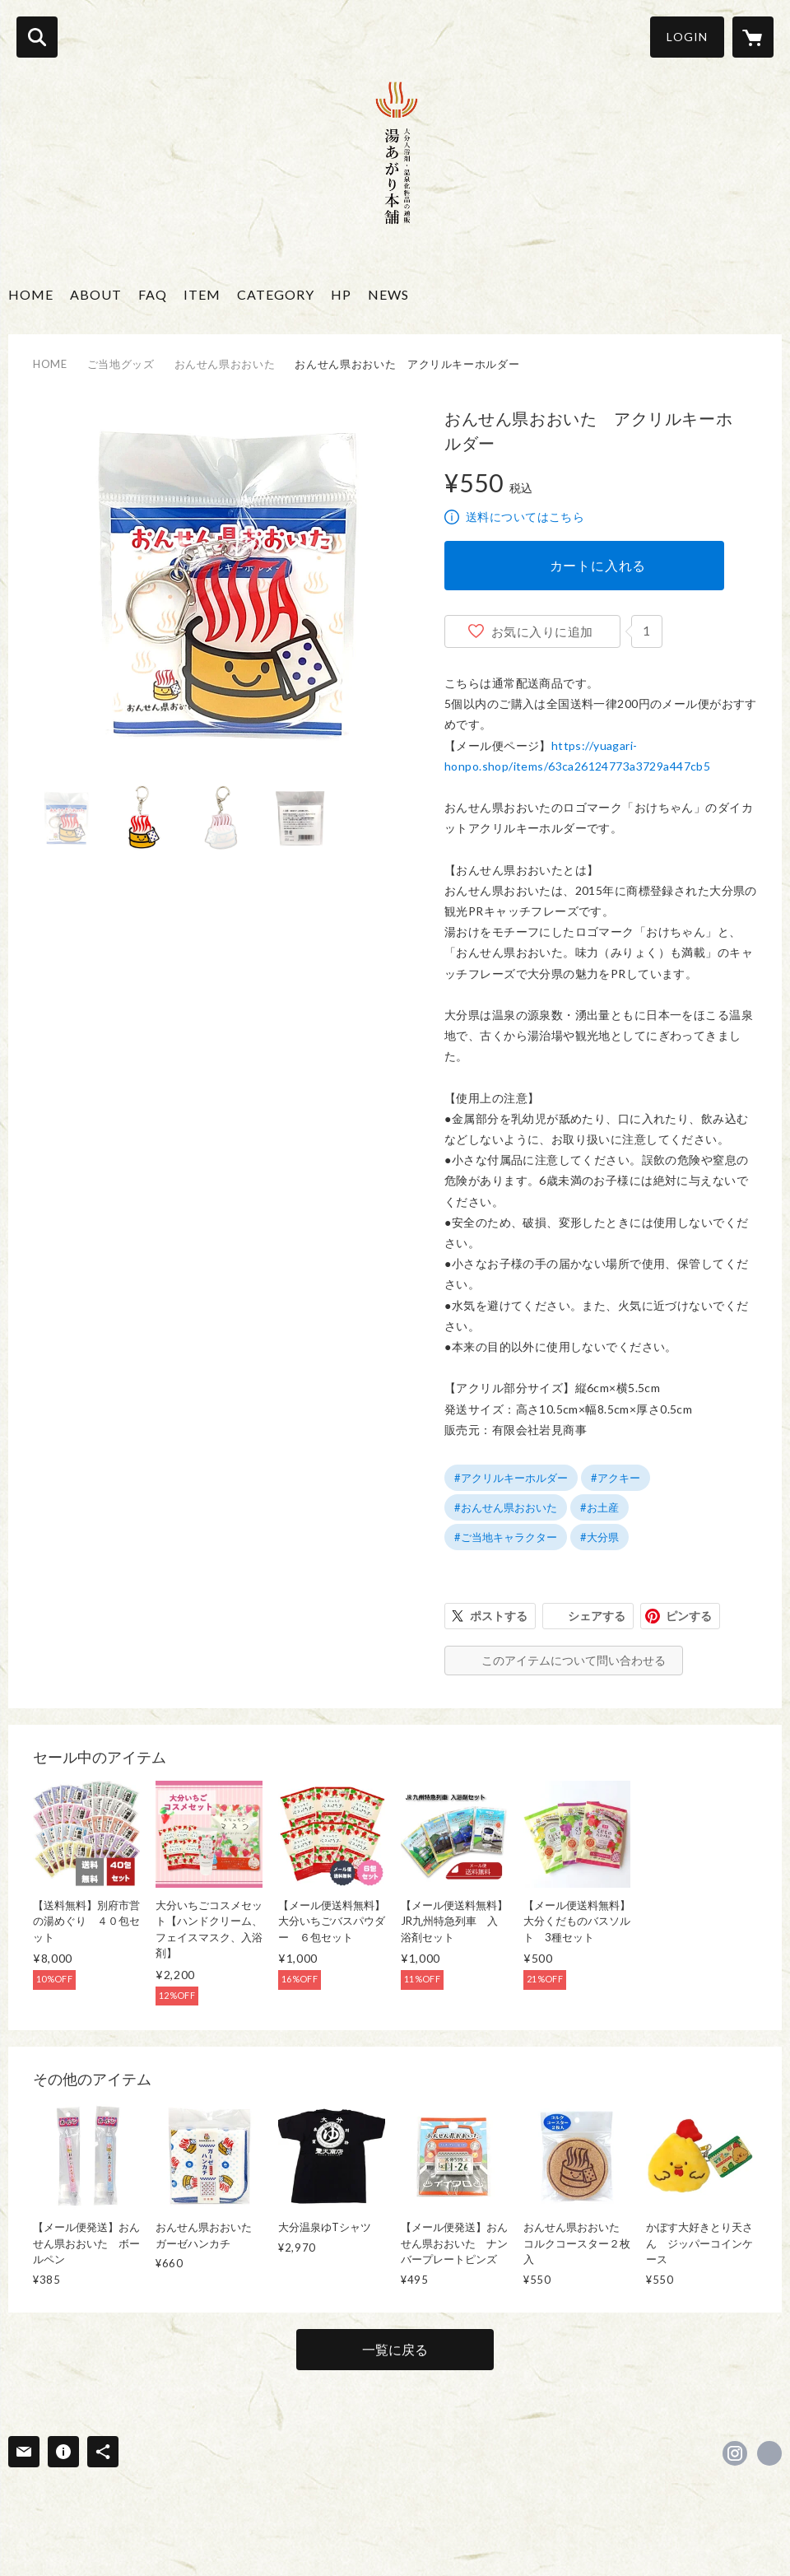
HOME (30, 294)
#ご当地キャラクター (505, 1537)
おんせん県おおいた (225, 363)
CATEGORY (275, 294)
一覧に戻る (395, 2349)
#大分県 (599, 1537)
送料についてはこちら (525, 517)
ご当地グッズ (121, 363)
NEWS (388, 294)
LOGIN (687, 37)
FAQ (152, 294)
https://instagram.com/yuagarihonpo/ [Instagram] (735, 2453)
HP (341, 294)
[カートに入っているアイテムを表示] (753, 37)
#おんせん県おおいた (505, 1507)
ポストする (498, 1616)
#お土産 (599, 1507)
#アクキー (615, 1477)
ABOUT (96, 294)
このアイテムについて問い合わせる (573, 1660)
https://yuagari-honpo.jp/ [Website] (769, 2453)
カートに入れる (598, 565)
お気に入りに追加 (542, 631)
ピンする (689, 1616)
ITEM (202, 294)
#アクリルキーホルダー (511, 1477)
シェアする (596, 1616)
